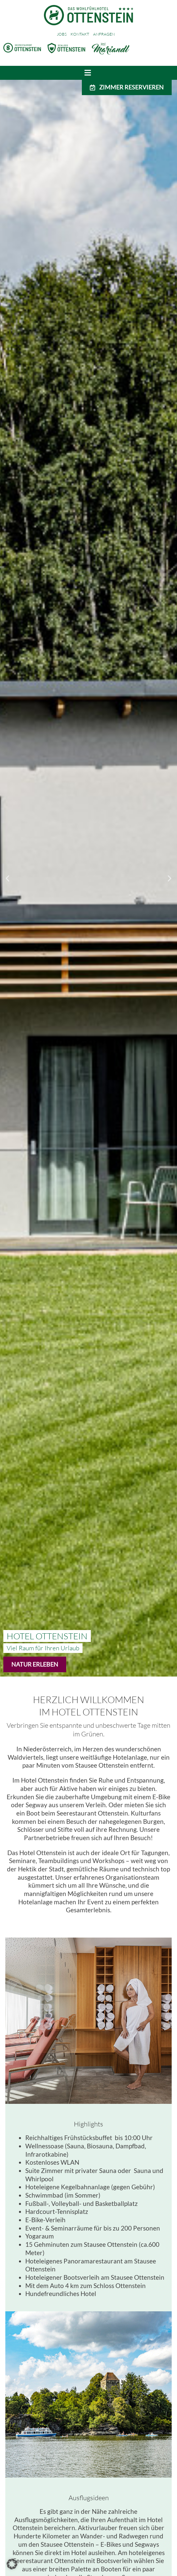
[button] (7, 878)
